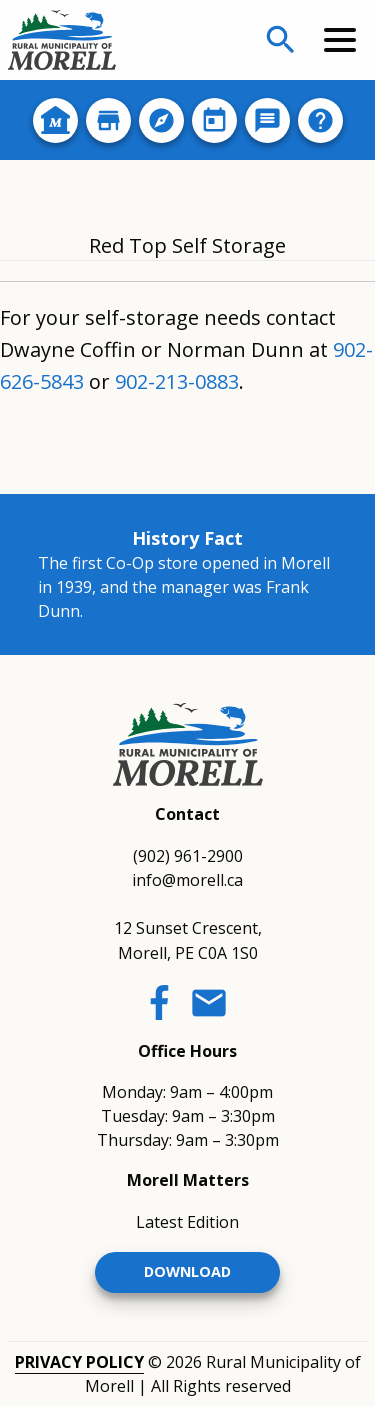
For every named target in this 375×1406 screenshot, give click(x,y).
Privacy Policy (79, 1362)
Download (187, 1271)
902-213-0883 (177, 381)
